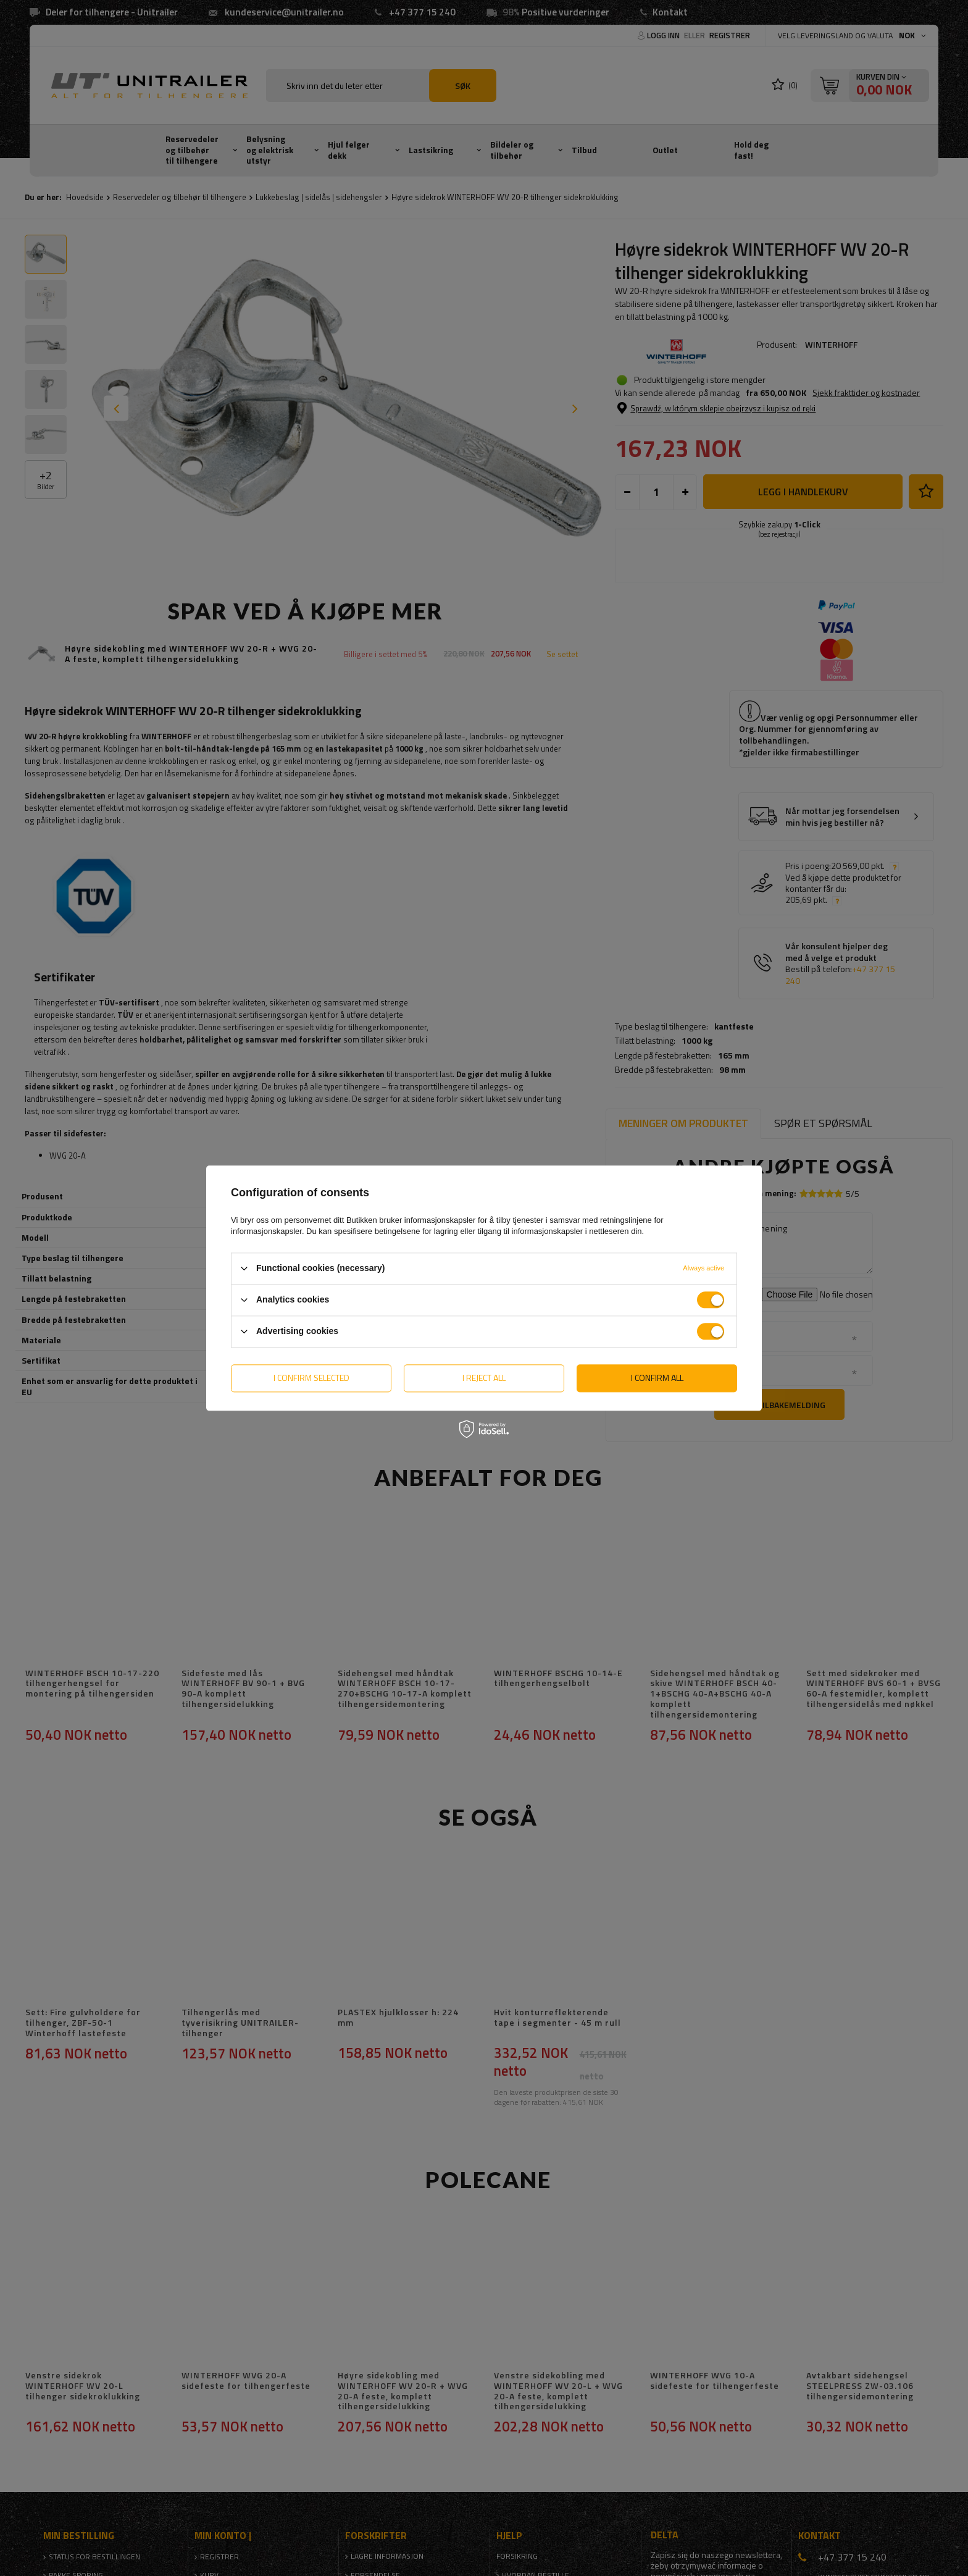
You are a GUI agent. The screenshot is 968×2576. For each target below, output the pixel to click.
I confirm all (657, 1377)
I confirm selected (311, 1377)
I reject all (484, 1377)
